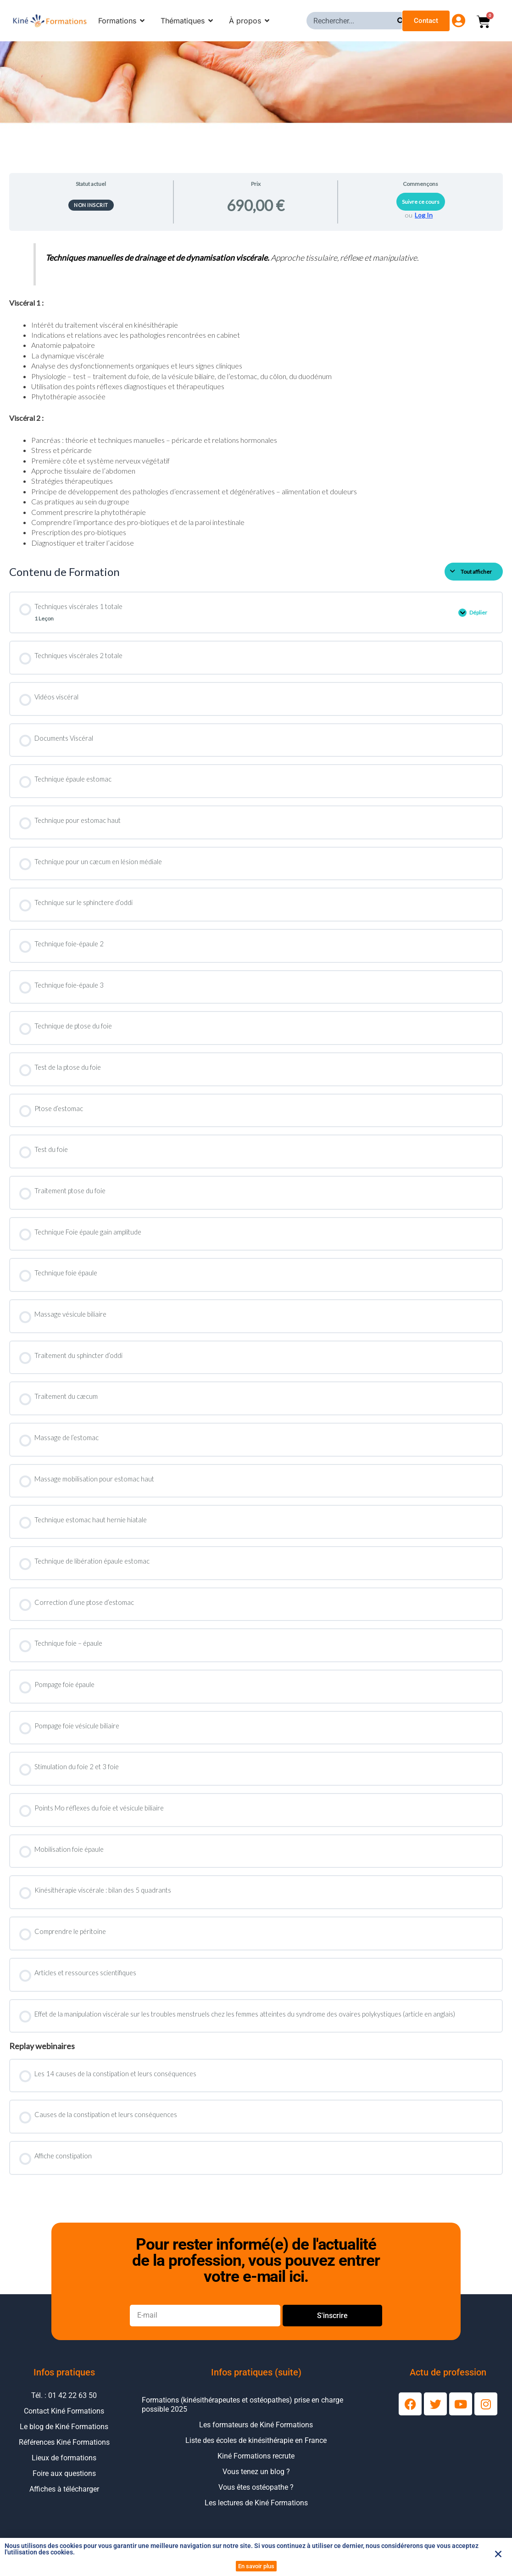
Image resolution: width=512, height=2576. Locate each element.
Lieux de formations (64, 2465)
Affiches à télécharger (64, 2496)
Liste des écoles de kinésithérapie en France (256, 2447)
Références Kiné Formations (64, 2449)
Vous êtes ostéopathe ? (256, 2494)
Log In (424, 215)
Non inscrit (91, 205)
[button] (498, 2554)
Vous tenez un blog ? (256, 2479)
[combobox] (351, 20)
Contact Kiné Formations (64, 2418)
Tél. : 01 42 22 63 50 (64, 2402)
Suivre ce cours (421, 201)
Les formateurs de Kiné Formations (256, 2432)
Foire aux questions (64, 2480)
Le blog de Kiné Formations (64, 2434)
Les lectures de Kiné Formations (256, 2510)
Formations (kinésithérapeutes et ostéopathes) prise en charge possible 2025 (242, 2412)
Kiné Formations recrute (256, 2463)
